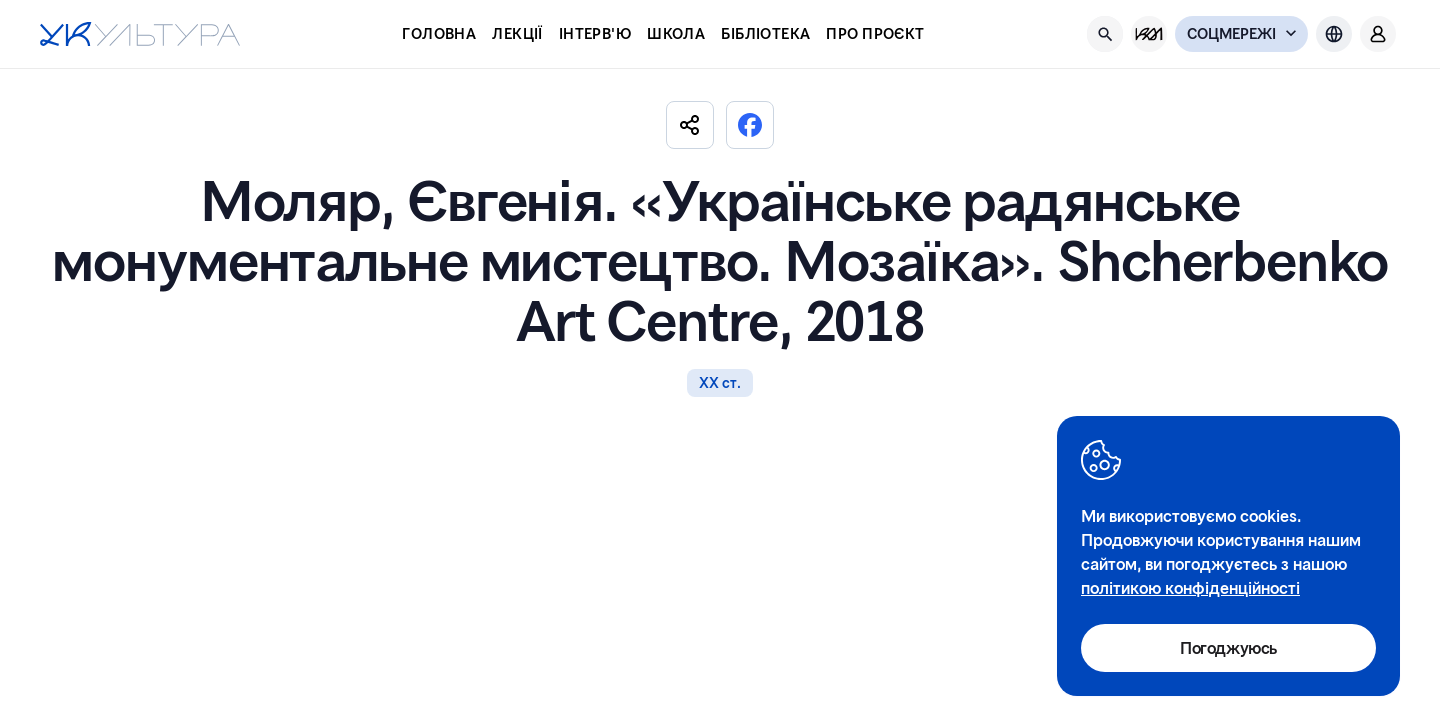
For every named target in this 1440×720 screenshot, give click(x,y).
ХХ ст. (720, 382)
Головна (439, 33)
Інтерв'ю (595, 33)
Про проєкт (875, 33)
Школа (676, 33)
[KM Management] (1149, 34)
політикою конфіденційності (1190, 587)
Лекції (517, 33)
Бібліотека (765, 33)
